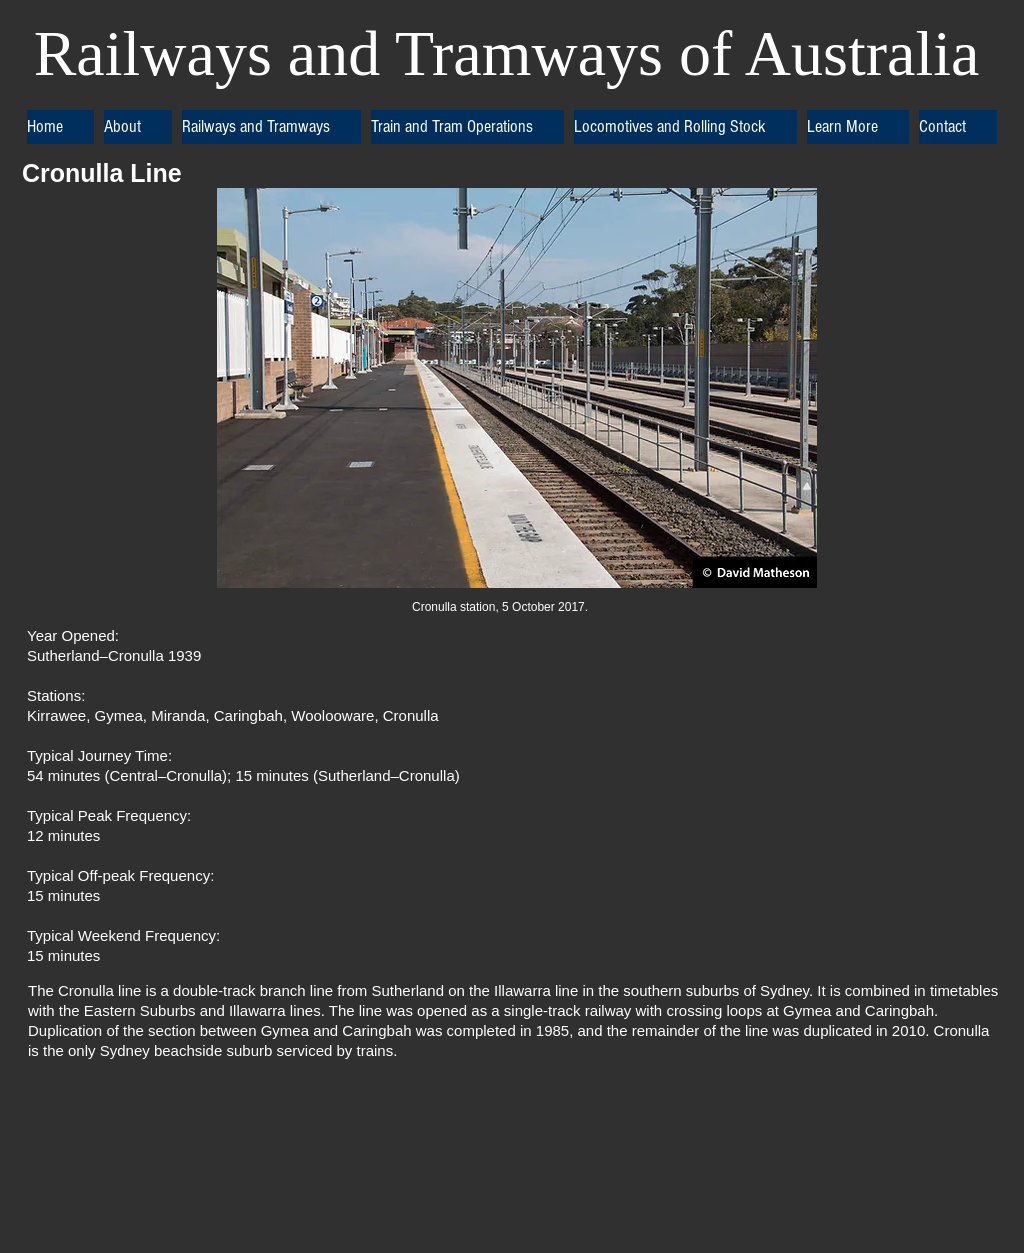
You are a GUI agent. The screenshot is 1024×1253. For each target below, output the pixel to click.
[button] (138, 127)
